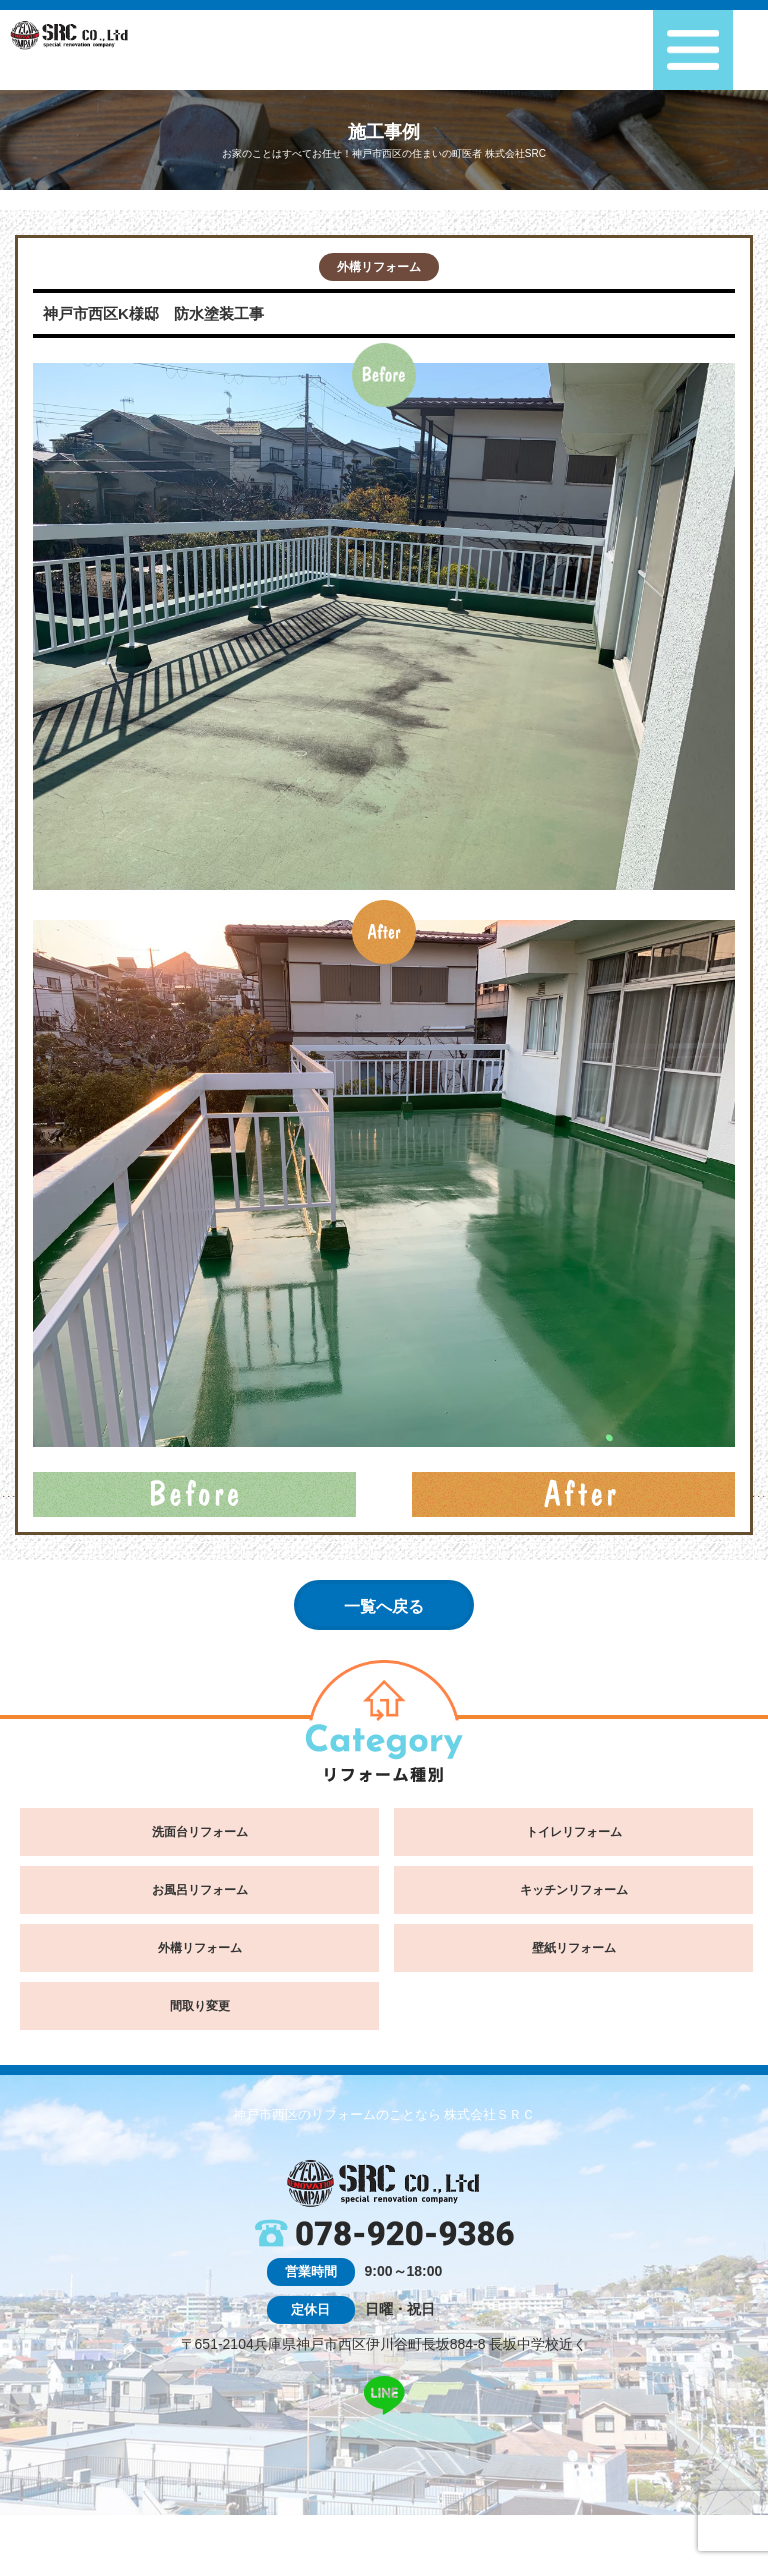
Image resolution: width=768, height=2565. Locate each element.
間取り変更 (200, 2006)
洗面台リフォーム (200, 1832)
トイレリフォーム (574, 1832)
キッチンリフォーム (574, 1890)
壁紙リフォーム (574, 1948)
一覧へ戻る (384, 1606)
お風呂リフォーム (200, 1890)
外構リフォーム (379, 267)
